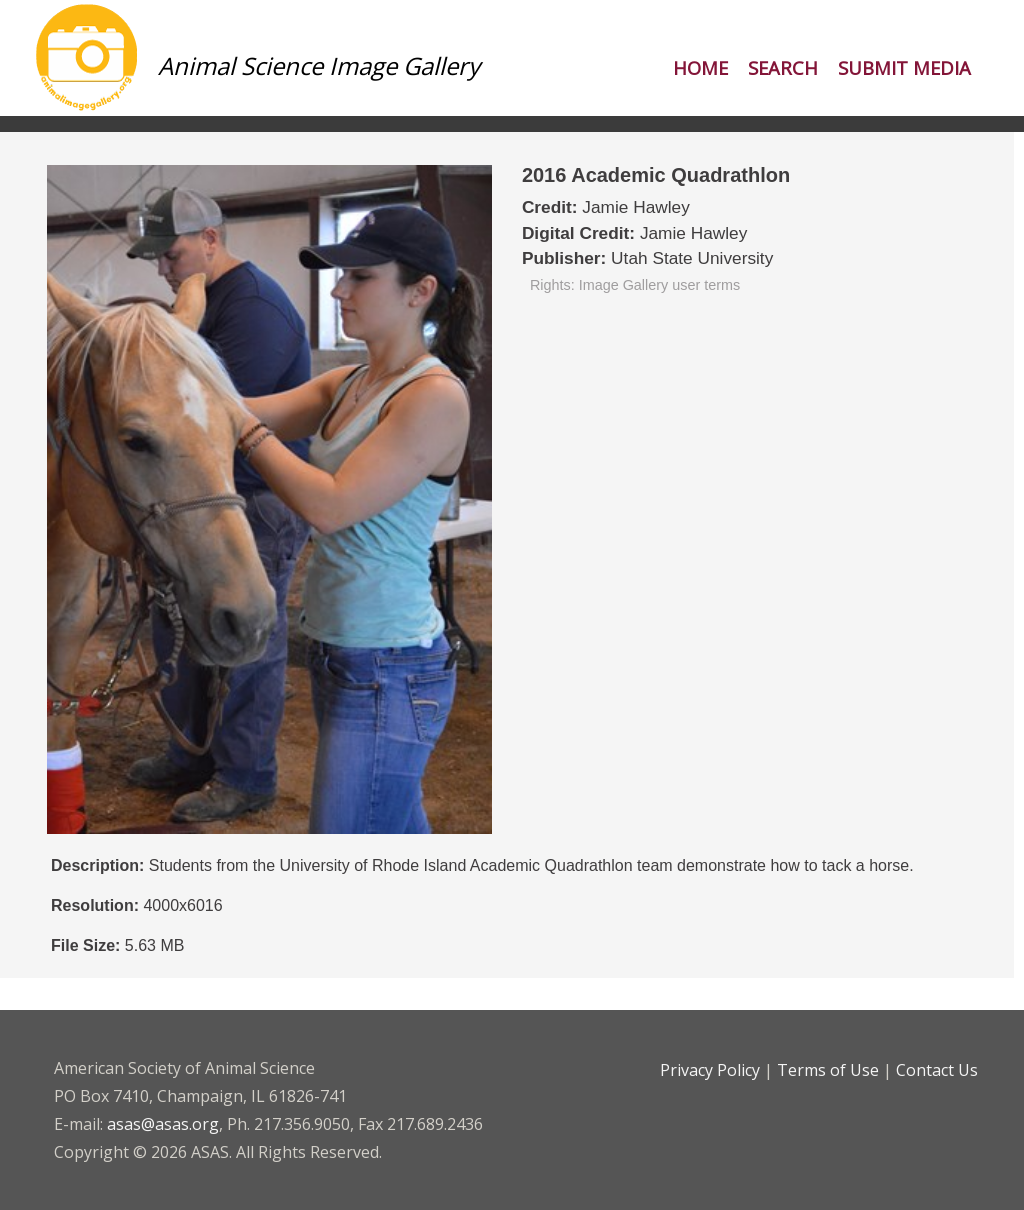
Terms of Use (828, 1070)
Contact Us (937, 1070)
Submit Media (904, 67)
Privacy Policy (710, 1070)
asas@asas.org (163, 1124)
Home (700, 67)
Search (783, 67)
